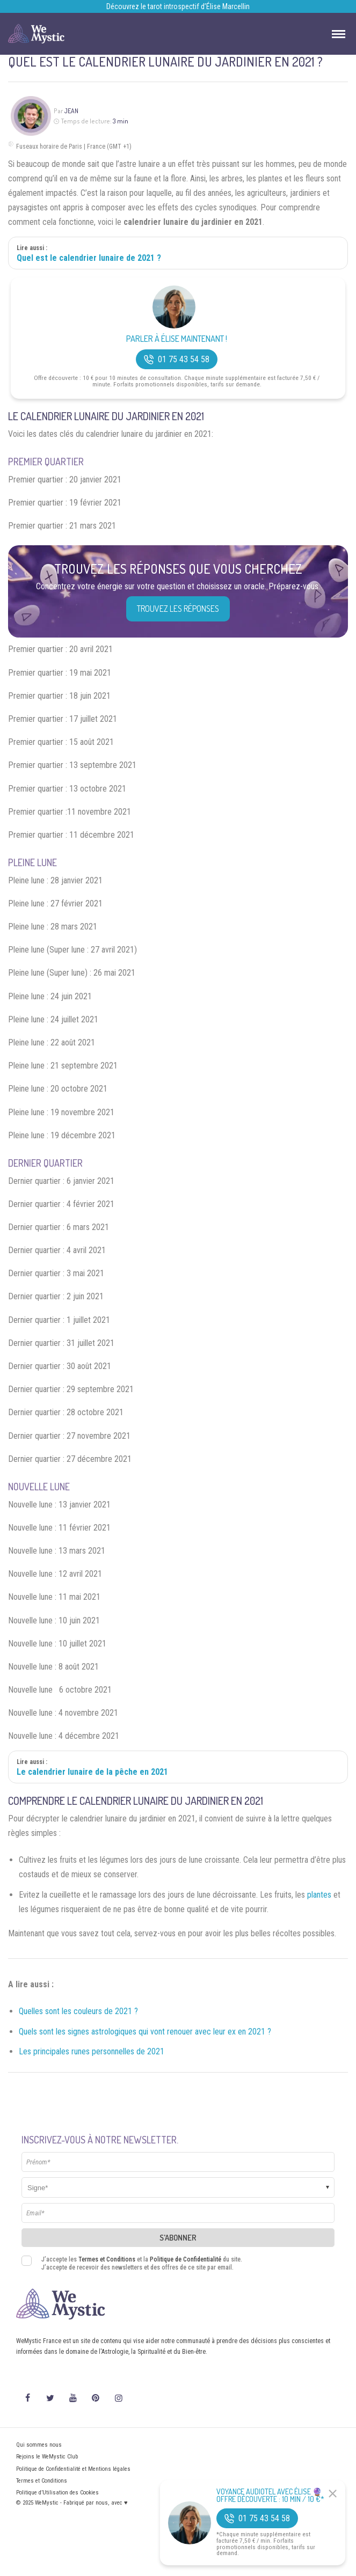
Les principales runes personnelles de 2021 (91, 2051)
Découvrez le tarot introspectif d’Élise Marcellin (178, 6)
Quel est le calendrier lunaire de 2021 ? (89, 258)
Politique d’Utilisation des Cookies (57, 2492)
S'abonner (178, 2238)
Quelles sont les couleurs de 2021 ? (78, 2011)
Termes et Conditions (106, 2259)
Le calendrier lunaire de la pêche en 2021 (92, 1772)
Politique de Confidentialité (185, 2259)
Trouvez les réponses (178, 608)
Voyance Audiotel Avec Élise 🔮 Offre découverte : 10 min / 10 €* (270, 2495)
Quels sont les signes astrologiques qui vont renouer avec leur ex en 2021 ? (145, 2031)
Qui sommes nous (39, 2444)
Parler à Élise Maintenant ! (176, 339)
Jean (71, 111)
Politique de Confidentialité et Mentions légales (73, 2468)
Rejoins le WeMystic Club (47, 2456)
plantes (319, 1895)
